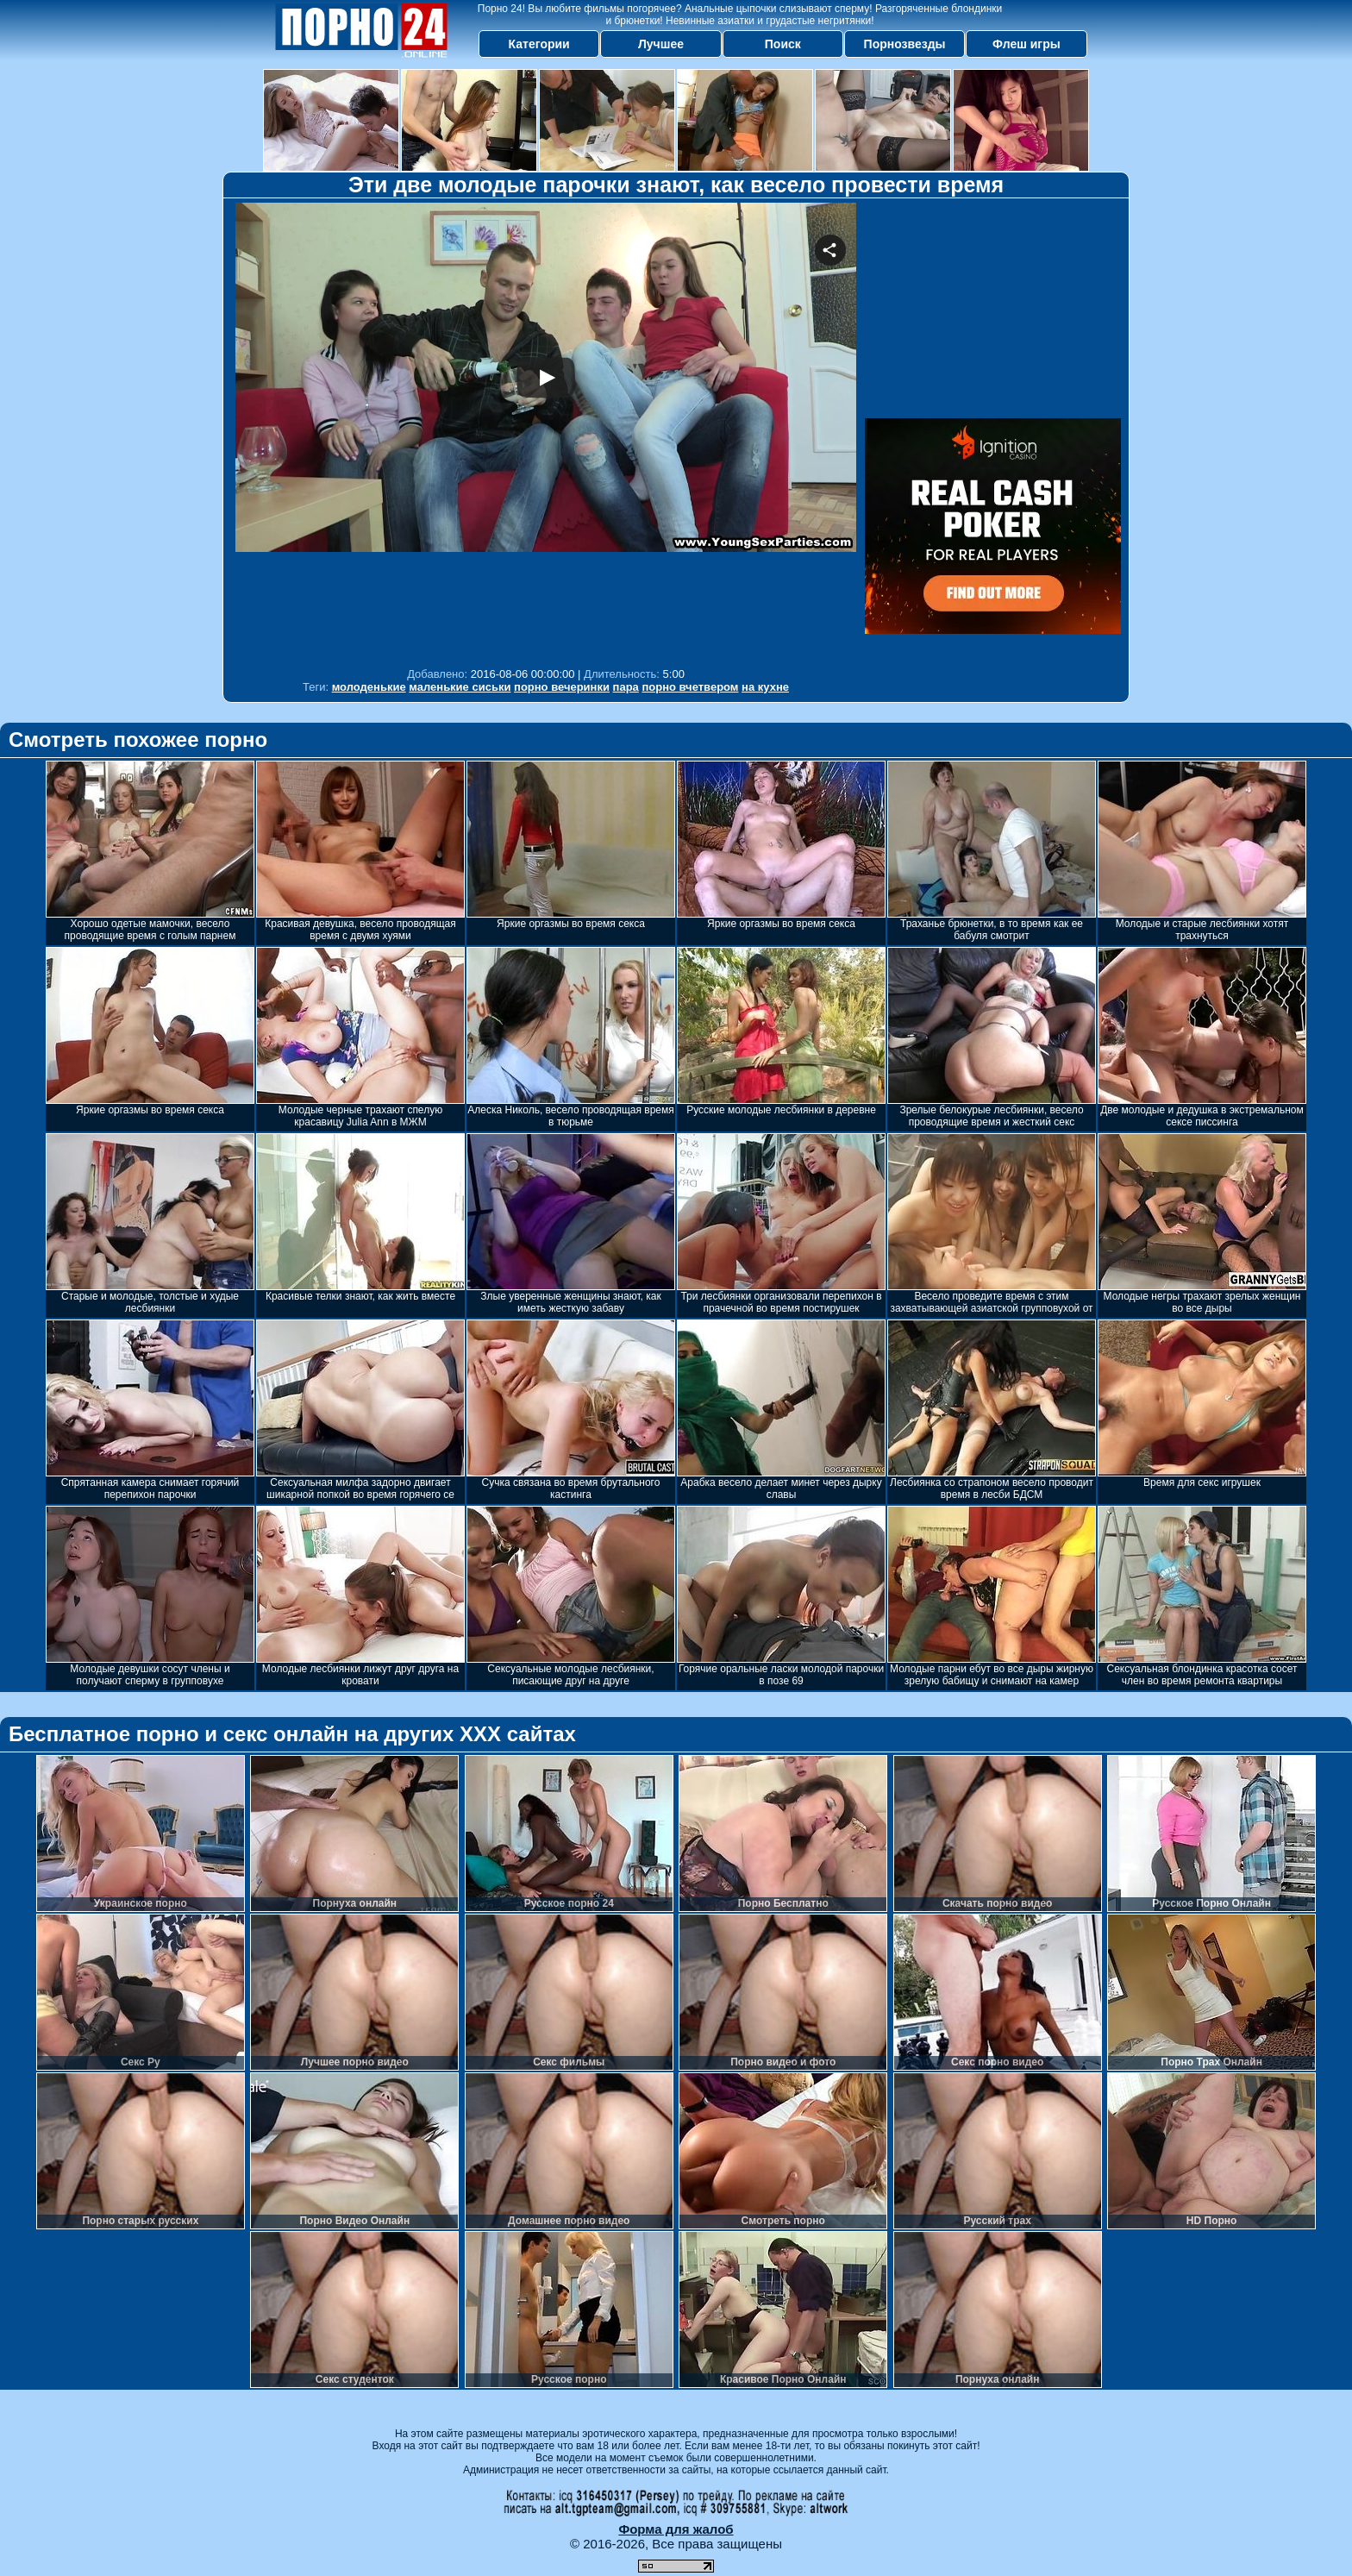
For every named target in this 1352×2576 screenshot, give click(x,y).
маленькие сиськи (459, 686)
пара (626, 686)
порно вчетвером (690, 686)
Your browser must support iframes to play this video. (545, 431)
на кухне (765, 686)
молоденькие (369, 686)
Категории (539, 44)
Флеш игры (1026, 44)
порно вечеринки (562, 686)
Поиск (783, 44)
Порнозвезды (905, 44)
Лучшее (661, 44)
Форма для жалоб (675, 2529)
